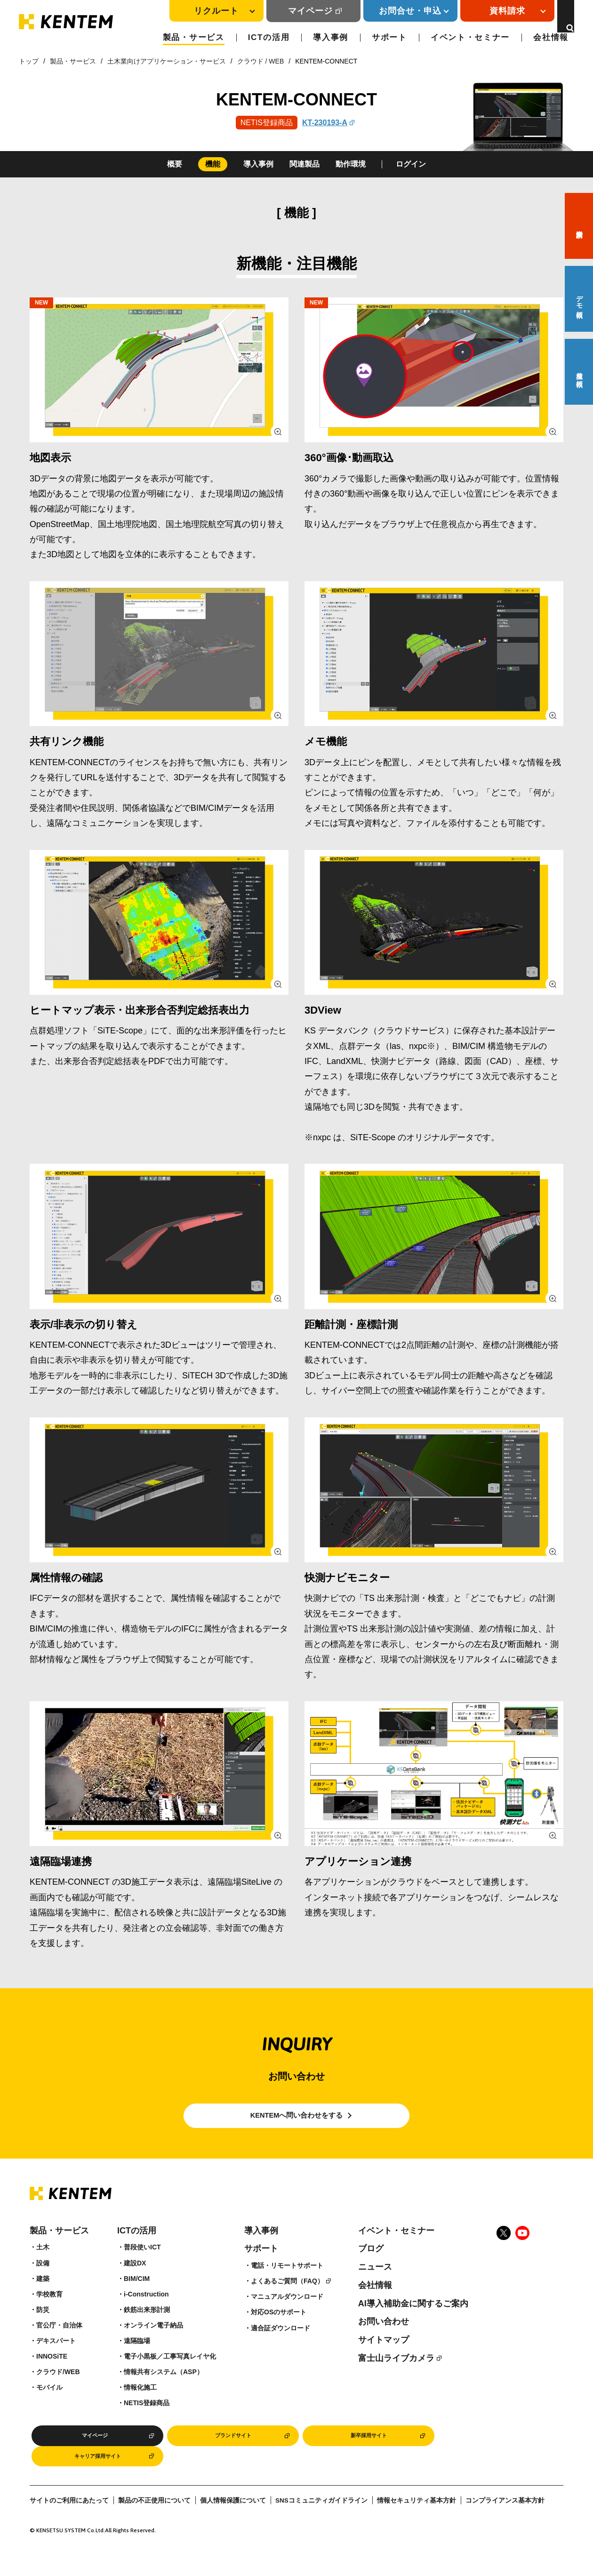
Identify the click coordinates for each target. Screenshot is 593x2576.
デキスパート (56, 2359)
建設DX (135, 2281)
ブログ (371, 2267)
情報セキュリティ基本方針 (416, 2526)
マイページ (299, 11)
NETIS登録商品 (146, 2421)
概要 (174, 164)
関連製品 (304, 164)
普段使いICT (142, 2266)
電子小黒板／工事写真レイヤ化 (170, 2375)
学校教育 (49, 2312)
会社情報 (551, 37)
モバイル (49, 2406)
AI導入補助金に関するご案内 (413, 2322)
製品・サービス (193, 37)
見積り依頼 (579, 372)
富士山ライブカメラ (396, 2376)
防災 (42, 2328)
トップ (29, 61)
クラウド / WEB (260, 61)
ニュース (375, 2285)
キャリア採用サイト (97, 2480)
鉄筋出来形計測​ (147, 2328)
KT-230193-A (323, 123)
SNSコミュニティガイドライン (321, 2526)
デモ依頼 (579, 299)
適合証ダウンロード (280, 2346)
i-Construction (146, 2312)
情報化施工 (140, 2406)
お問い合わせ (383, 2340)
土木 (42, 2266)
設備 (42, 2281)
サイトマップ (383, 2358)
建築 (42, 2297)
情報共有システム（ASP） (163, 2390)
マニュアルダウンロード (287, 2315)
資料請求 (579, 226)
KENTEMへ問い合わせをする (296, 2125)
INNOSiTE (51, 2375)
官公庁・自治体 (59, 2344)
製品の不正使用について (154, 2526)
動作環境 (351, 164)
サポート (389, 37)
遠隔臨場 (137, 2359)
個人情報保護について (233, 2526)
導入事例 (330, 37)
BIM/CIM (137, 2297)
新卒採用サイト (368, 2456)
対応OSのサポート (278, 2331)
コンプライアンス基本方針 (505, 2526)
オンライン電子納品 (153, 2344)
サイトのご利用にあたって (69, 2526)
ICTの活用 (269, 37)
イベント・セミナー (470, 37)
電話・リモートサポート (287, 2284)
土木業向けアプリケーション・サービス (166, 61)
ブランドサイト (233, 2456)
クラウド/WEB (58, 2390)
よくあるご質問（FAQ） (287, 2300)
